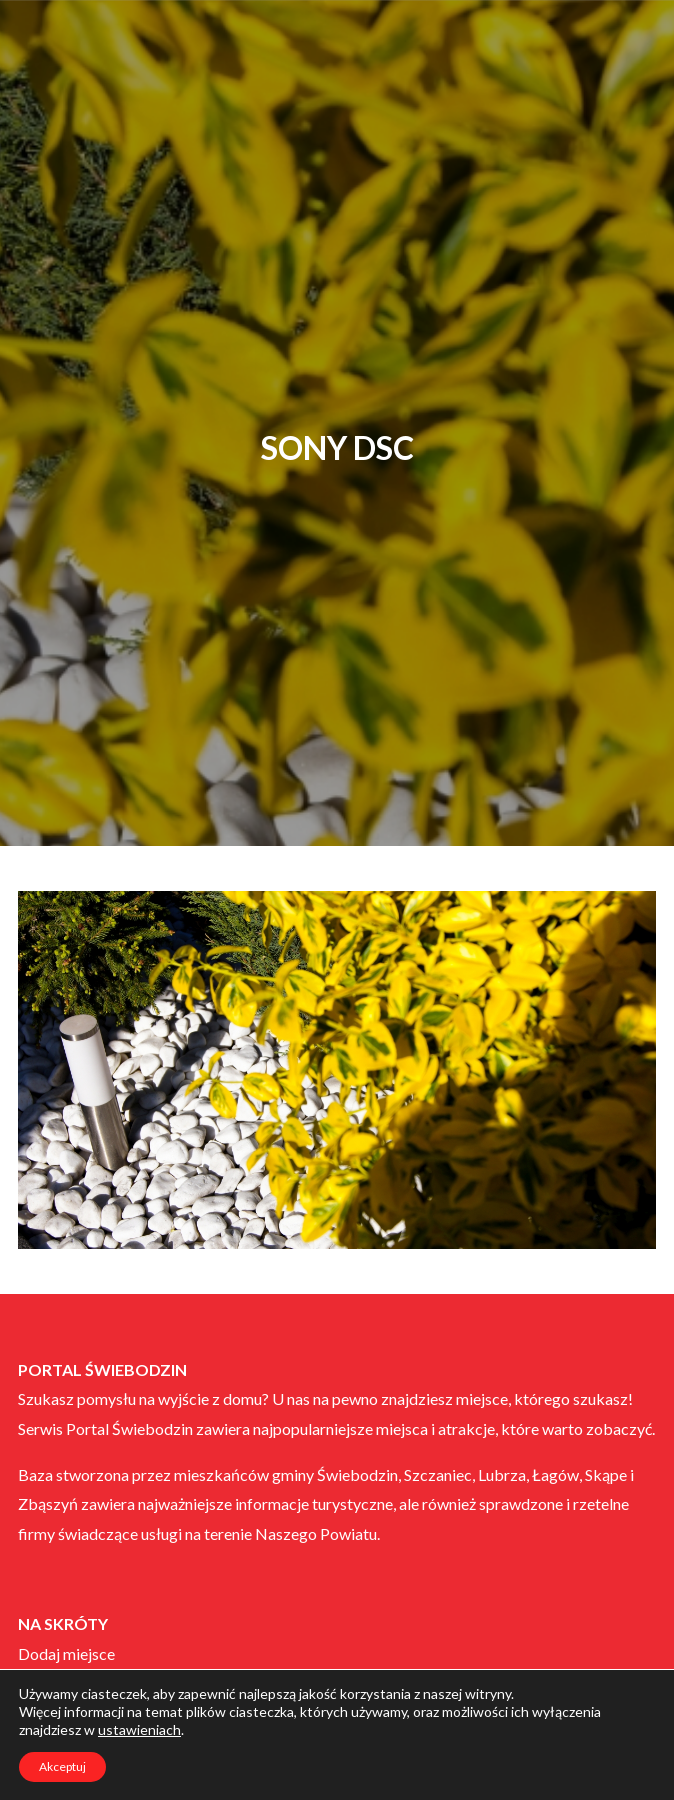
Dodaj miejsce (66, 1653)
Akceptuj (62, 1766)
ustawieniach (139, 1729)
